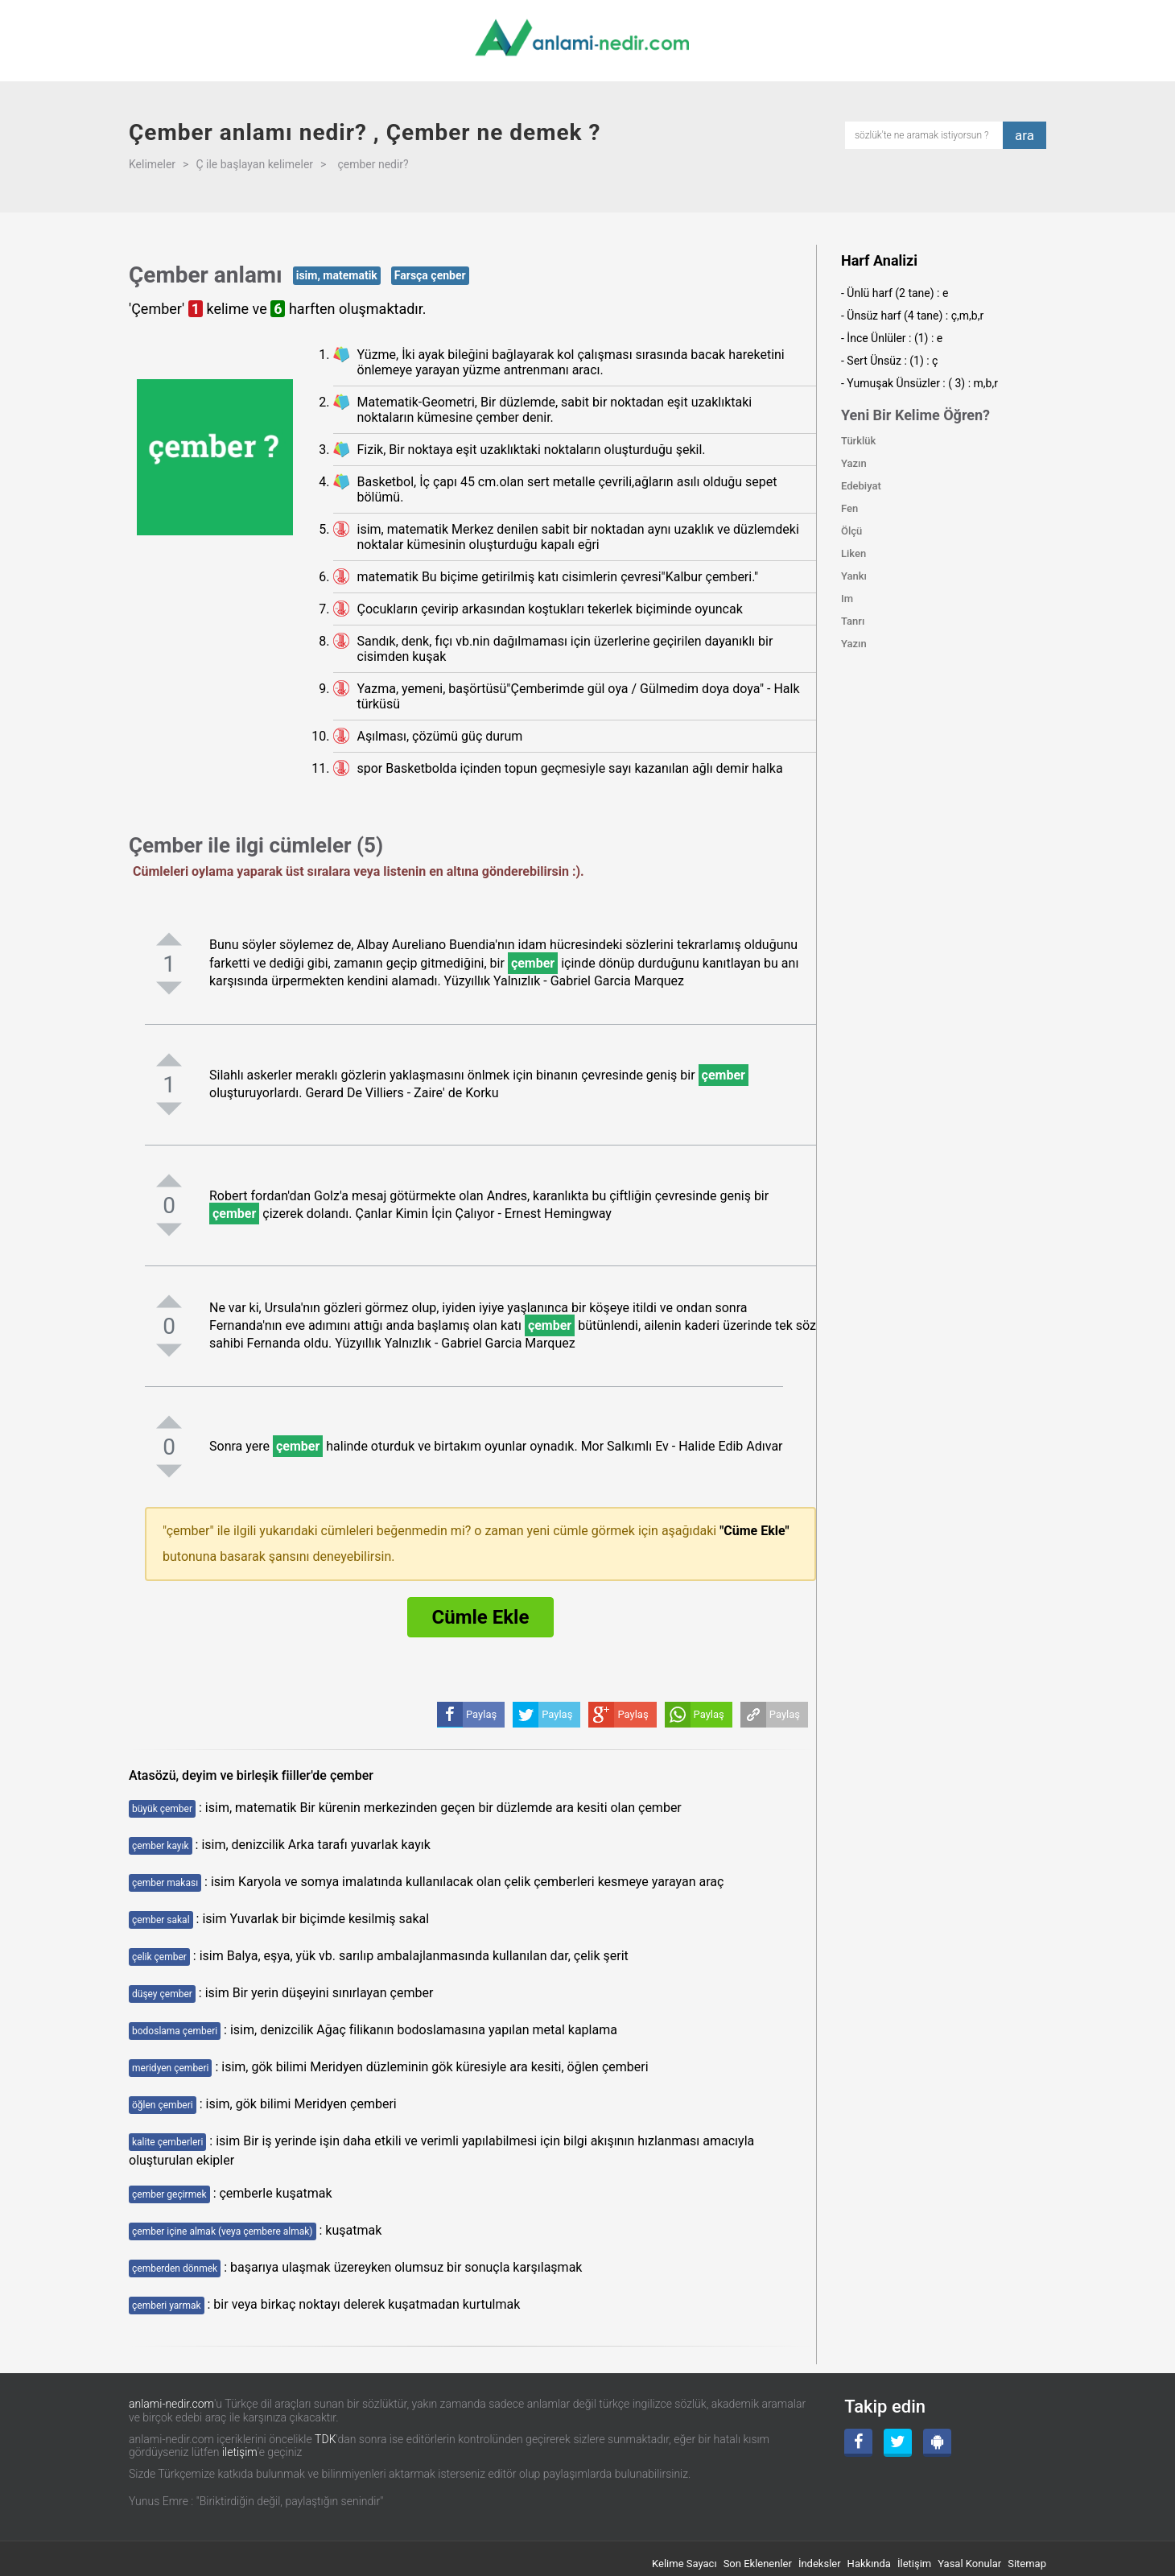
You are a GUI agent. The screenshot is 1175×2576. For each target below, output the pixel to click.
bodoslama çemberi (174, 2031)
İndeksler (819, 2563)
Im (847, 598)
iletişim (240, 2452)
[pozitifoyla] (169, 938)
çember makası (165, 1883)
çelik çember (159, 1957)
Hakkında (869, 2563)
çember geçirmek (169, 2194)
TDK (325, 2439)
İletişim (914, 2563)
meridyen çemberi (170, 2068)
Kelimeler (152, 164)
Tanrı (852, 621)
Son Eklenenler (758, 2563)
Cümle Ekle (481, 1617)
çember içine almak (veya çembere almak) (222, 2231)
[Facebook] (858, 2443)
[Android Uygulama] (937, 2443)
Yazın (854, 463)
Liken (853, 553)
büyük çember (162, 1808)
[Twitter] (898, 2443)
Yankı (854, 576)
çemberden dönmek (174, 2268)
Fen (849, 508)
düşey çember (162, 1994)
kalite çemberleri (167, 2142)
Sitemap (1027, 2563)
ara (1024, 135)
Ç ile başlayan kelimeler (254, 164)
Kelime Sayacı (684, 2563)
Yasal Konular (969, 2563)
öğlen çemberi (162, 2105)
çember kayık (160, 1846)
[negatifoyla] (169, 987)
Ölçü (851, 531)
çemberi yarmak (166, 2305)
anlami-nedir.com (171, 2403)
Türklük (858, 441)
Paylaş (784, 1714)
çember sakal (161, 1920)
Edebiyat (861, 486)
